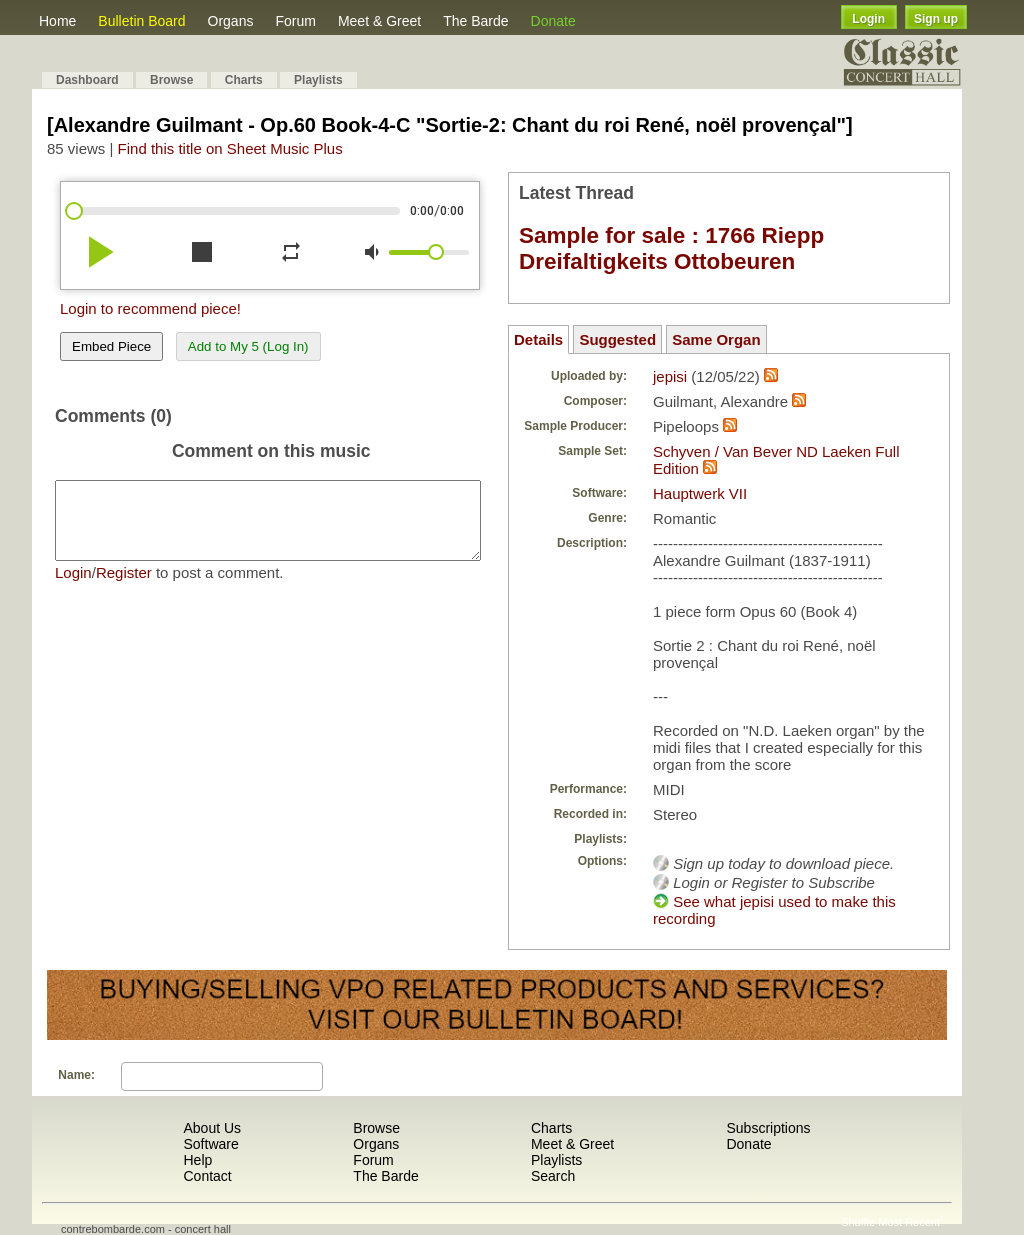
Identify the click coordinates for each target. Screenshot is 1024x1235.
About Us (212, 1128)
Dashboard (87, 80)
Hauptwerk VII (700, 493)
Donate (553, 21)
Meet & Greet (379, 21)
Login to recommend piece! (150, 308)
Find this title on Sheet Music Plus (230, 148)
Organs (231, 21)
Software (210, 1144)
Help (197, 1160)
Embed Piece (111, 346)
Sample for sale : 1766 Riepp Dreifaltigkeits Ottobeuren (671, 248)
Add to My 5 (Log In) (248, 346)
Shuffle (858, 1222)
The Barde (475, 21)
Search (553, 1176)
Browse (171, 80)
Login (868, 19)
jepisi (670, 376)
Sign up (936, 19)
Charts (244, 80)
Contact (207, 1176)
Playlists (318, 80)
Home (57, 21)
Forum (295, 21)
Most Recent (909, 1222)
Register (124, 587)
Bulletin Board (141, 21)
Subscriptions (768, 1128)
